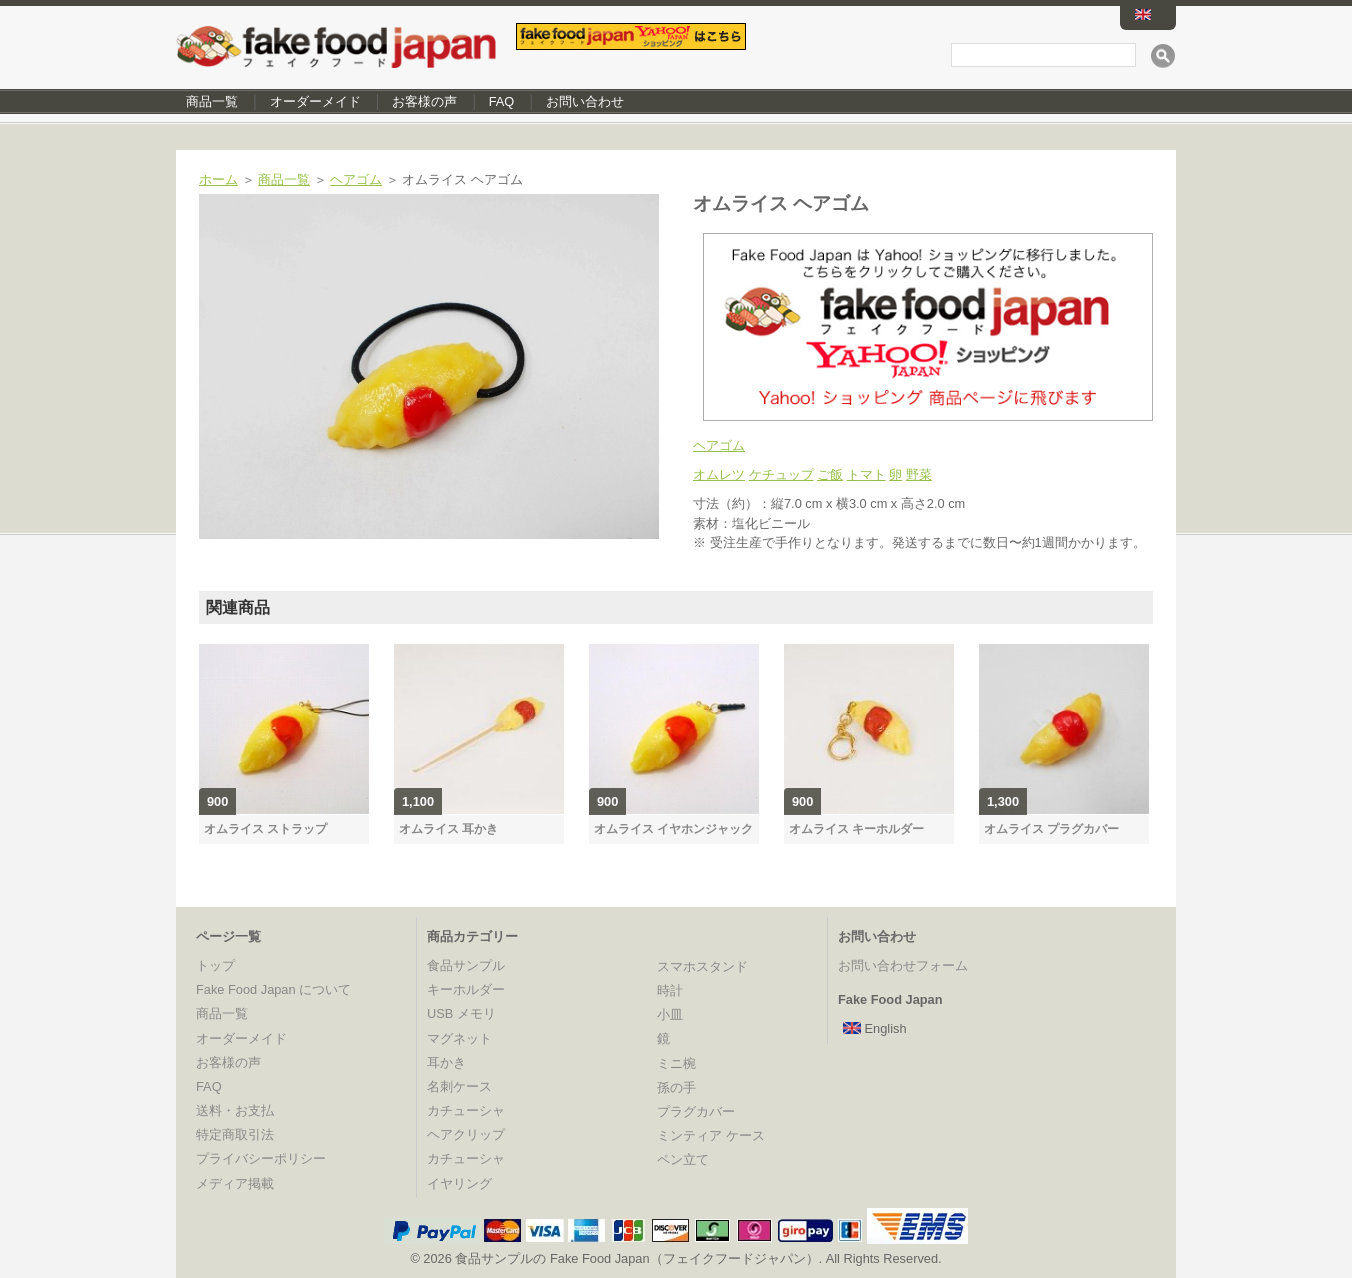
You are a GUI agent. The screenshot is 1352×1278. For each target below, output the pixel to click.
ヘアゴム (356, 179)
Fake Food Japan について (273, 989)
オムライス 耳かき (448, 829)
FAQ (502, 101)
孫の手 (676, 1087)
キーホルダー (466, 989)
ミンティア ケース (711, 1135)
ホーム (218, 179)
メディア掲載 (235, 1183)
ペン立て (683, 1159)
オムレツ (719, 474)
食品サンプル (466, 965)
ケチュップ (781, 474)
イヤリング (459, 1183)
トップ (215, 965)
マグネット (459, 1038)
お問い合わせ (585, 101)
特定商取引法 (235, 1134)
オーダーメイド (315, 101)
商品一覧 (212, 101)
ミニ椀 (676, 1063)
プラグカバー (696, 1111)
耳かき (446, 1062)
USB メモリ (461, 1013)
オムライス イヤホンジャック (673, 829)
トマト (866, 474)
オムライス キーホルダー (856, 829)
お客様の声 (424, 101)
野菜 (919, 474)
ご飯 (830, 474)
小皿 (670, 1014)
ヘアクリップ (466, 1134)
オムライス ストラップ (265, 829)
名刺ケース (459, 1086)
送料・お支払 (235, 1110)
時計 (670, 990)
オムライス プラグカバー (1051, 829)
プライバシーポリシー (261, 1158)
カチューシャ (466, 1110)
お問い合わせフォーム (903, 965)
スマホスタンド (702, 966)
